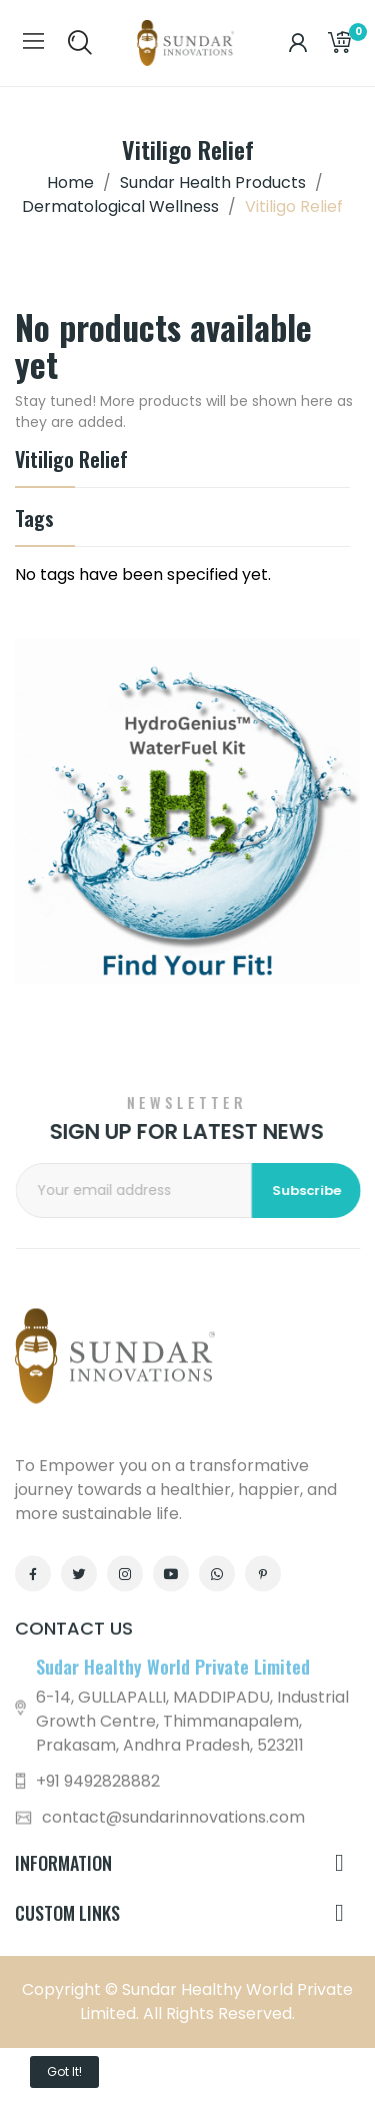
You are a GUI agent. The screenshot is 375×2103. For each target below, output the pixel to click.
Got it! (64, 2071)
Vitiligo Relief (71, 461)
